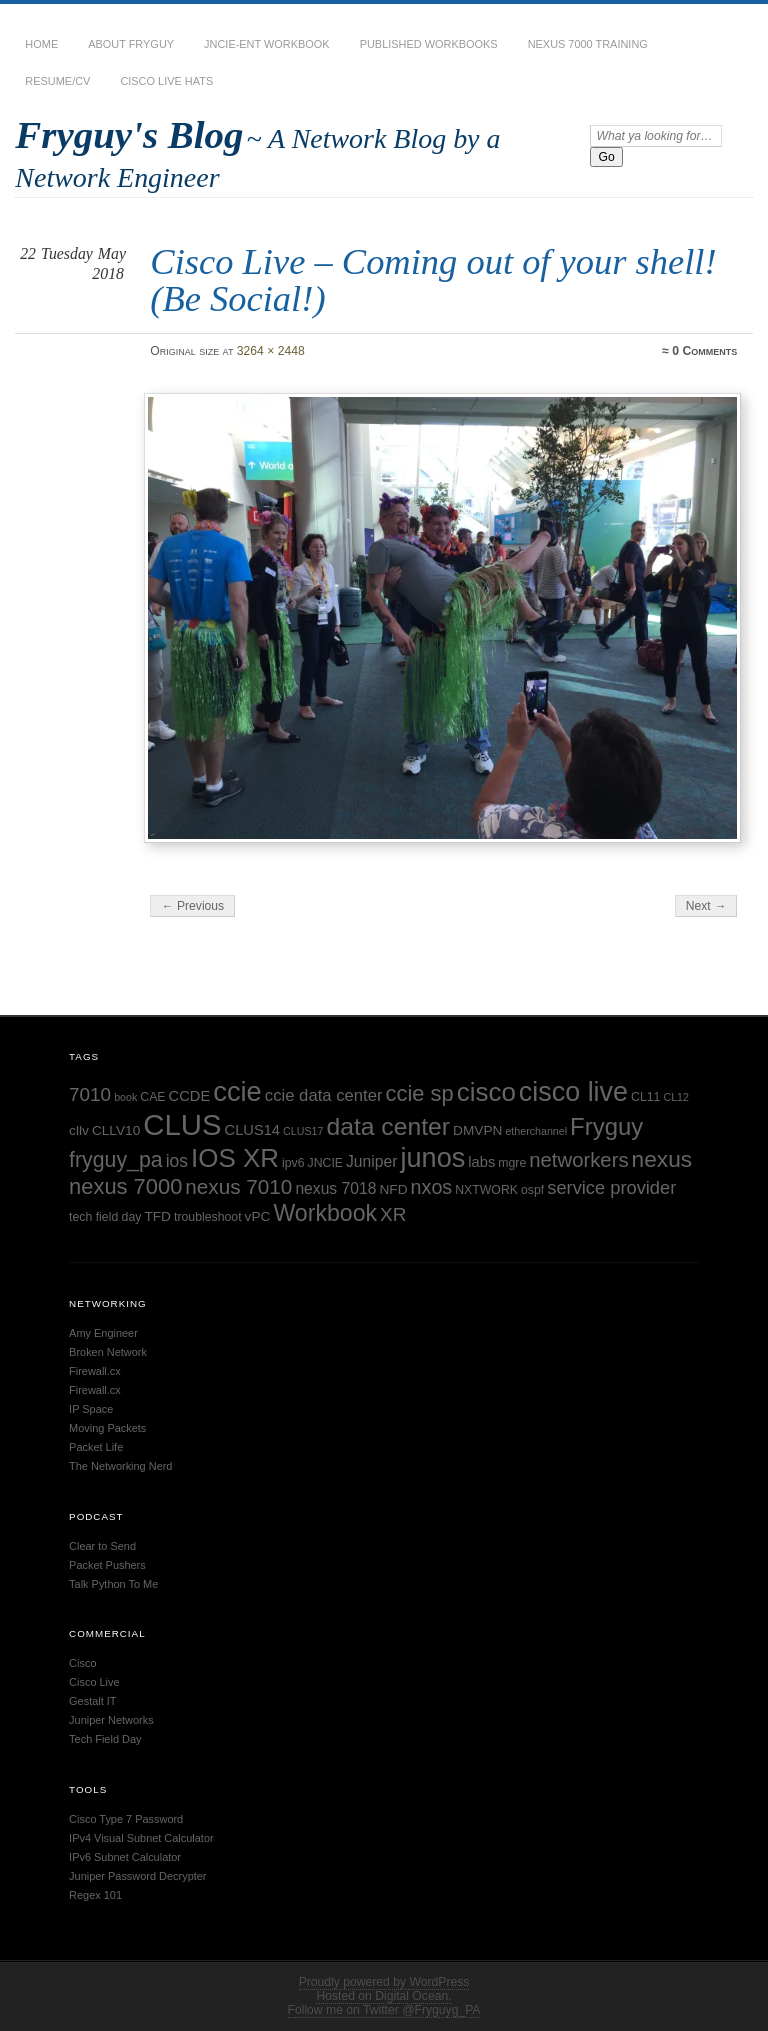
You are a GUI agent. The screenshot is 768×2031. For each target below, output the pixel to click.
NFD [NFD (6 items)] (393, 1189)
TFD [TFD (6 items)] (157, 1216)
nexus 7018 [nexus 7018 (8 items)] (335, 1188)
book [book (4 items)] (125, 1097)
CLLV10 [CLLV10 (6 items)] (116, 1130)
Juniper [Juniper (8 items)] (371, 1161)
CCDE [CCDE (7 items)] (190, 1096)
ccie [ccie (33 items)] (237, 1091)
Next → (706, 906)
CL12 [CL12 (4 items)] (675, 1097)
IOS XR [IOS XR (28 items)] (235, 1158)
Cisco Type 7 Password (126, 1819)
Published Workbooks (429, 44)
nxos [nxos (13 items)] (432, 1187)
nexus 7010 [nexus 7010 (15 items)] (238, 1186)
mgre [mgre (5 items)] (512, 1163)
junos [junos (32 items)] (432, 1157)
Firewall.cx (95, 1371)
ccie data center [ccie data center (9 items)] (324, 1095)
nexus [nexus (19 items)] (662, 1159)
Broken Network (108, 1352)
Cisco (82, 1663)
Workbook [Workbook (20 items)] (325, 1213)
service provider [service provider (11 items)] (611, 1187)
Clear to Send (102, 1546)
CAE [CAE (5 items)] (152, 1097)
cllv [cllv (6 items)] (79, 1130)
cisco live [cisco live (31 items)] (573, 1092)
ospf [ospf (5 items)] (532, 1190)
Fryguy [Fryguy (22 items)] (606, 1126)
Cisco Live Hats (166, 81)
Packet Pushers (107, 1565)
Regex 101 (95, 1895)
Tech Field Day (105, 1739)
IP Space (91, 1409)
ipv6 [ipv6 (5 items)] (293, 1163)
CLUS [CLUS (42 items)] (182, 1124)
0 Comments (704, 351)
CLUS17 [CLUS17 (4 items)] (303, 1131)
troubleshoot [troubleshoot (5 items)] (208, 1217)
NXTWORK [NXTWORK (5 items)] (486, 1190)
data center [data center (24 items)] (388, 1126)
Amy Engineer (103, 1333)
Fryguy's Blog (129, 134)
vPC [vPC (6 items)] (258, 1216)
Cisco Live (94, 1682)
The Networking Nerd (120, 1466)
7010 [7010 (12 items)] (90, 1094)
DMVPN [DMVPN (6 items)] (477, 1130)
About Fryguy (131, 44)
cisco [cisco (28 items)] (486, 1092)
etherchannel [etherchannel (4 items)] (536, 1131)
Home (41, 44)
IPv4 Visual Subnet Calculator (141, 1838)
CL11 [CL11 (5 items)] (645, 1097)
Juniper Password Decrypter (137, 1876)
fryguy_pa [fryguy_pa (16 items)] (116, 1160)
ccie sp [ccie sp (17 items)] (420, 1093)
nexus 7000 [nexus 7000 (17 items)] (125, 1186)
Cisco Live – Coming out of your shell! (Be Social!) (433, 279)
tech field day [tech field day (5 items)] (105, 1217)
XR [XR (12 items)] (393, 1214)
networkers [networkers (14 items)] (578, 1160)
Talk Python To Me (113, 1584)
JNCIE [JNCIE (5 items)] (325, 1163)
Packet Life (96, 1447)
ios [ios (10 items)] (177, 1161)
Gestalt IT (92, 1701)
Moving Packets (107, 1428)
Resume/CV (57, 81)
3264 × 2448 (271, 351)
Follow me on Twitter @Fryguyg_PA (384, 2010)
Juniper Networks (111, 1720)
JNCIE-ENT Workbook (267, 44)
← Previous (192, 906)
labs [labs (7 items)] (481, 1162)
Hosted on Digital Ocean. (383, 1996)
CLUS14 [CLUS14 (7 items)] (252, 1130)
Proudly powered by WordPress (384, 1982)
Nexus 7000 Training (588, 44)
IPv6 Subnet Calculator (125, 1857)
